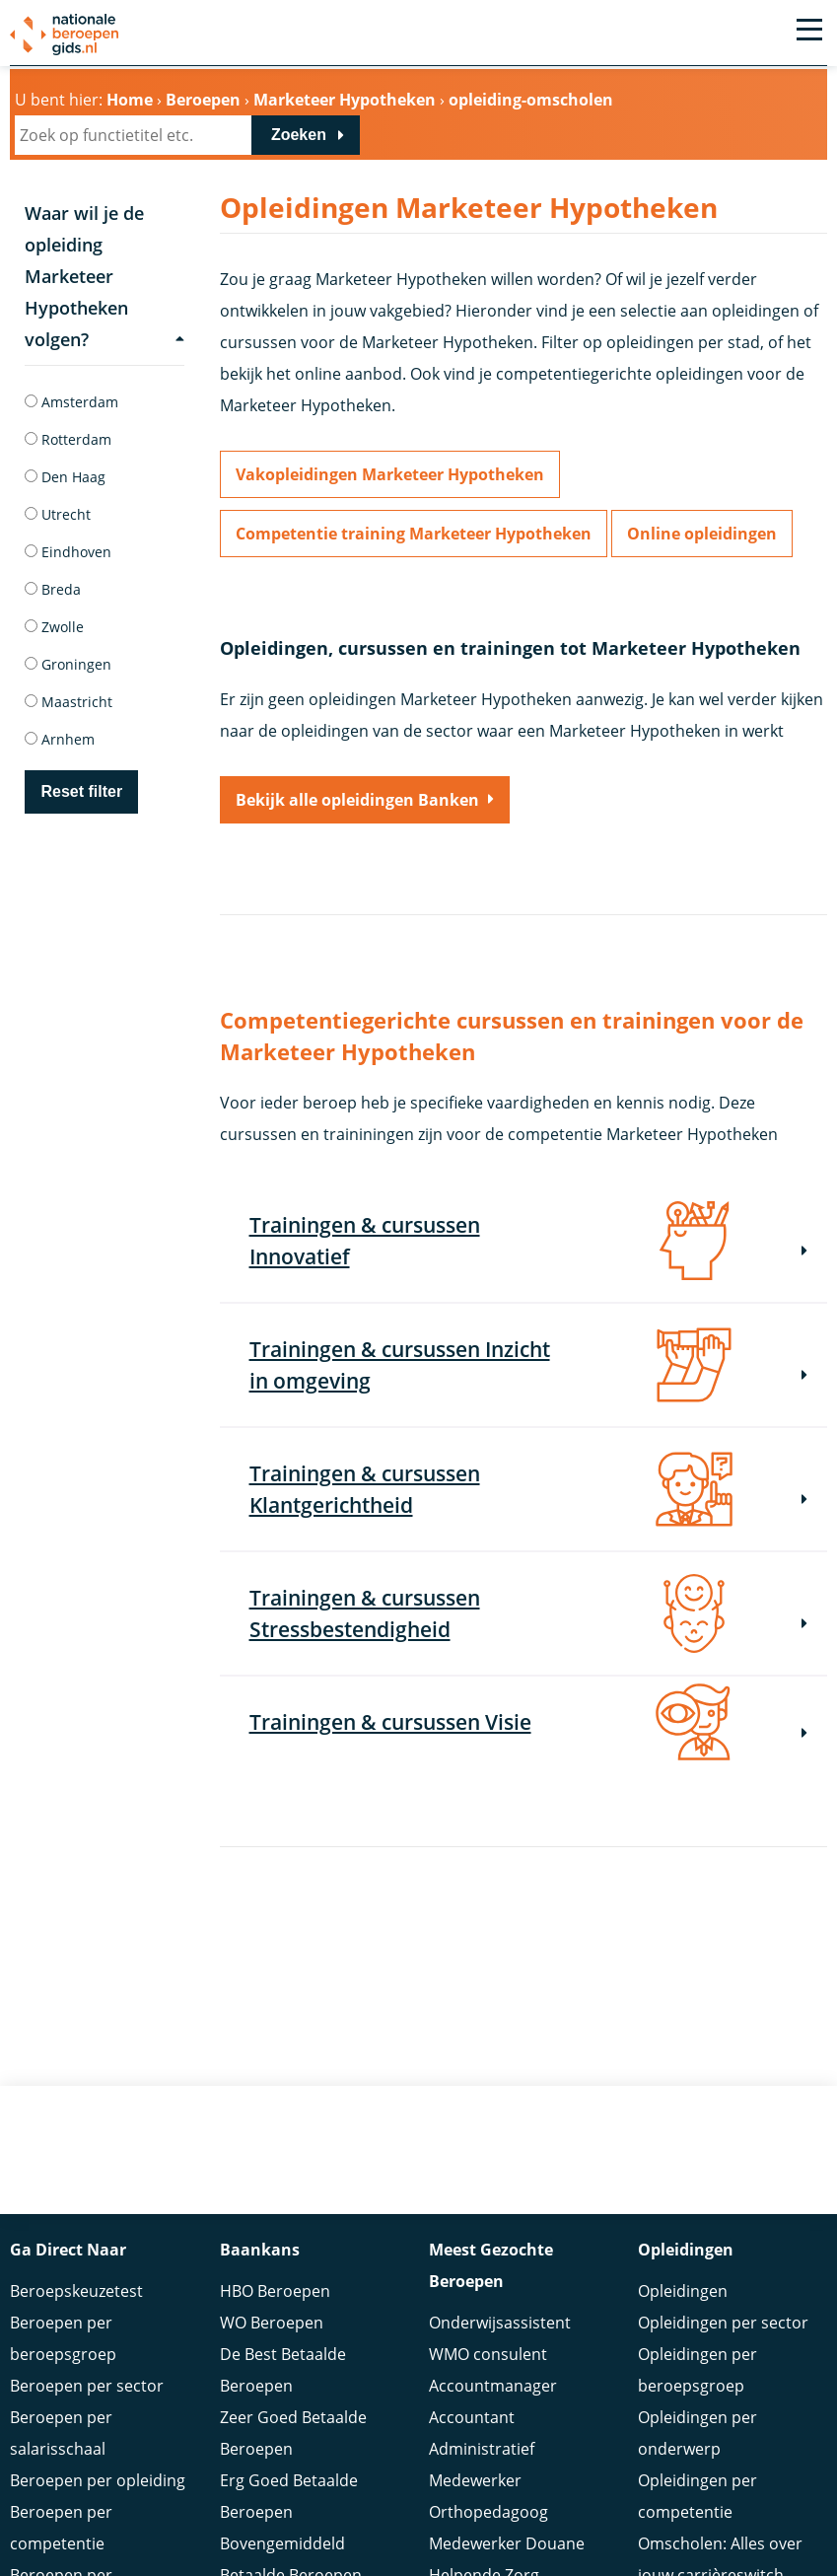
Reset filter (81, 791)
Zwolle (54, 626)
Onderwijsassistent (500, 2293)
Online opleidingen (702, 533)
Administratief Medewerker (481, 2435)
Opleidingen (683, 2261)
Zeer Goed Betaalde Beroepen (293, 2403)
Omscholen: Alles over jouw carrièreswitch (720, 2529)
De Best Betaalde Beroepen (283, 2340)
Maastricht (68, 701)
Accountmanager (493, 2356)
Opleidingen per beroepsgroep (697, 2340)
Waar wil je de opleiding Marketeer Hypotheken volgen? (104, 276)
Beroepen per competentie (61, 2498)
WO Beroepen (271, 2293)
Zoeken (298, 134)
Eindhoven (68, 551)
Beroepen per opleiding (97, 2451)
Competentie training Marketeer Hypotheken (414, 533)
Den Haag (65, 476)
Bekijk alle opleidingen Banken (357, 800)
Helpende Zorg (484, 2545)
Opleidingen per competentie (697, 2466)
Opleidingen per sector (723, 2293)
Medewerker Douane (507, 2514)
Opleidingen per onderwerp (697, 2403)
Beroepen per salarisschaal (61, 2403)
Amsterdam (71, 402)
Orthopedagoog (488, 2482)
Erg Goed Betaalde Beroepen (289, 2466)
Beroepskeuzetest (76, 2261)
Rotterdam (68, 439)
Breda (53, 589)
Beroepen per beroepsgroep (63, 2308)
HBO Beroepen (275, 2261)
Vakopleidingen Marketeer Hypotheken (390, 474)
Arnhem (60, 739)
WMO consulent (488, 2324)
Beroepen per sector (87, 2356)
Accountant (472, 2387)
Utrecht (58, 514)
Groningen (68, 664)
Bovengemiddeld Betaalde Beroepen (291, 2529)
